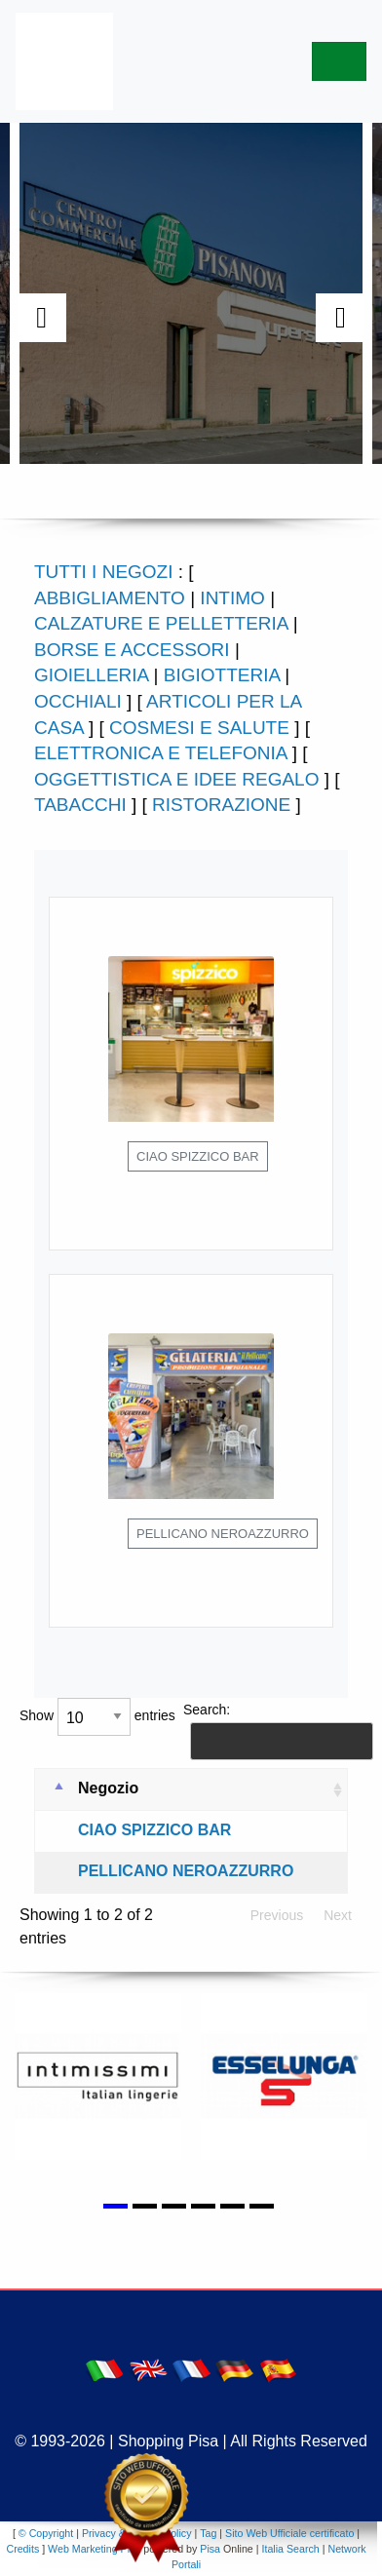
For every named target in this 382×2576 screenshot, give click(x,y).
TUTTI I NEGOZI (103, 571)
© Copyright (46, 2533)
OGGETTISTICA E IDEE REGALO (176, 779)
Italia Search (291, 2549)
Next (338, 1915)
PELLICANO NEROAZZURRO (185, 1871)
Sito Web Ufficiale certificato (289, 2533)
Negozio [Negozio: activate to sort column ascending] (108, 1788)
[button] (118, 2194)
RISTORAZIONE (221, 804)
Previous (276, 1915)
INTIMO (232, 598)
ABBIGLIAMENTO (109, 598)
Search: (273, 1731)
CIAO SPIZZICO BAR (154, 1830)
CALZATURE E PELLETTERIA (160, 623)
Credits (22, 2549)
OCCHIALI (78, 701)
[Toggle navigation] (339, 61)
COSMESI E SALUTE (199, 727)
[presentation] (42, 317)
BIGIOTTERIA (222, 675)
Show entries (97, 1717)
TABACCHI (80, 804)
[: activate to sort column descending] (52, 1790)
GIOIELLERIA (91, 675)
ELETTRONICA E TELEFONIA (160, 753)
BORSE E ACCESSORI (132, 649)
